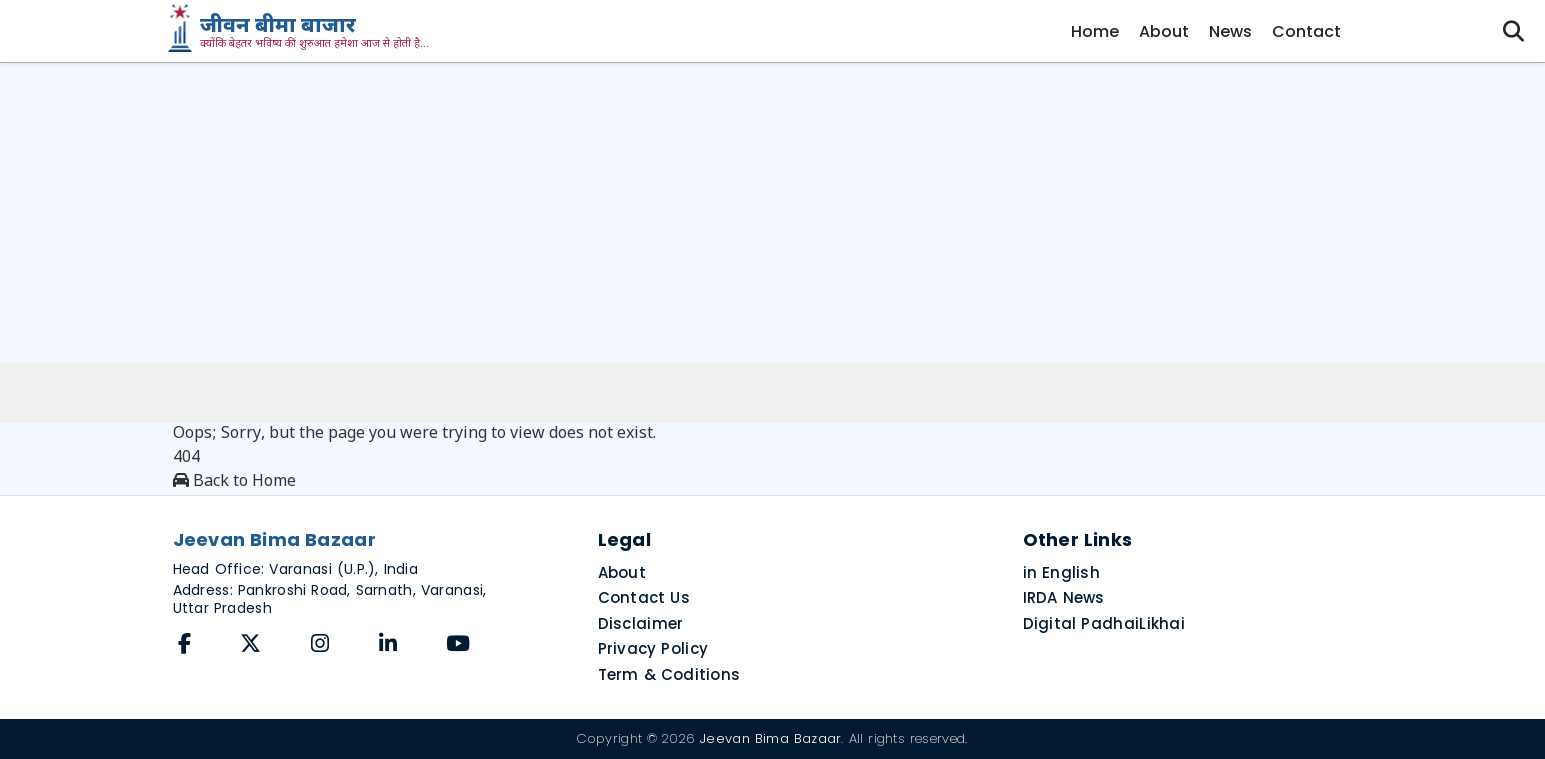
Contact (1306, 31)
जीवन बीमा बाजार (278, 27)
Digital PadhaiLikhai (1104, 623)
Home (1095, 31)
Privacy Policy (653, 648)
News (1230, 31)
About (1164, 31)
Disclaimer (641, 623)
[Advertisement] (773, 213)
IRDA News (1064, 597)
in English (1062, 572)
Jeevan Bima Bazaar (770, 738)
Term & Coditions (669, 674)
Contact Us (644, 597)
